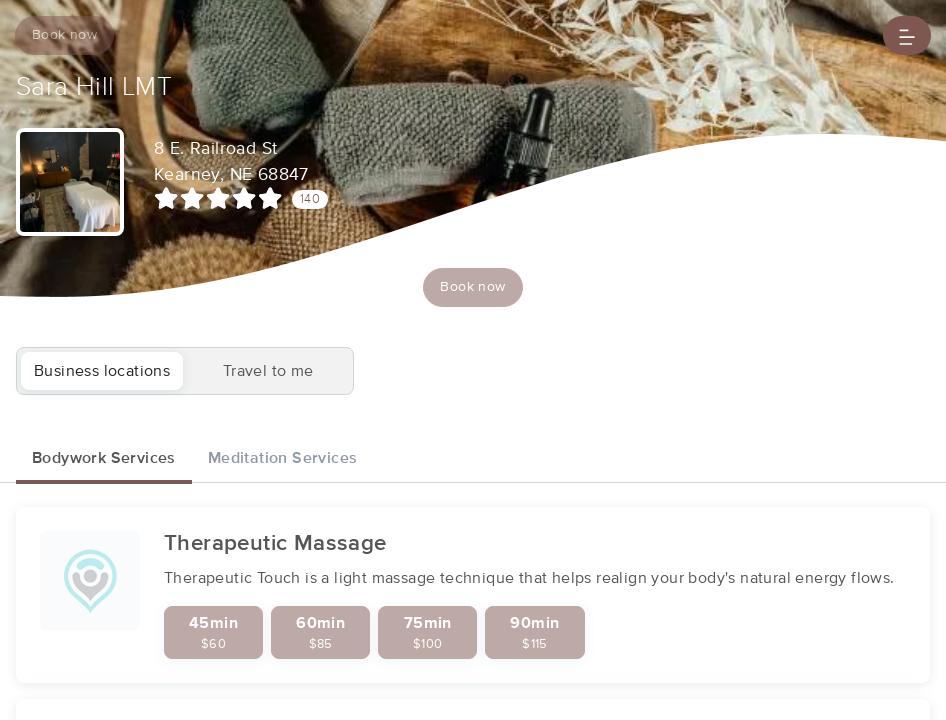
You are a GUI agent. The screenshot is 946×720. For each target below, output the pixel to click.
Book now (64, 35)
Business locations (102, 371)
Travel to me (268, 371)
